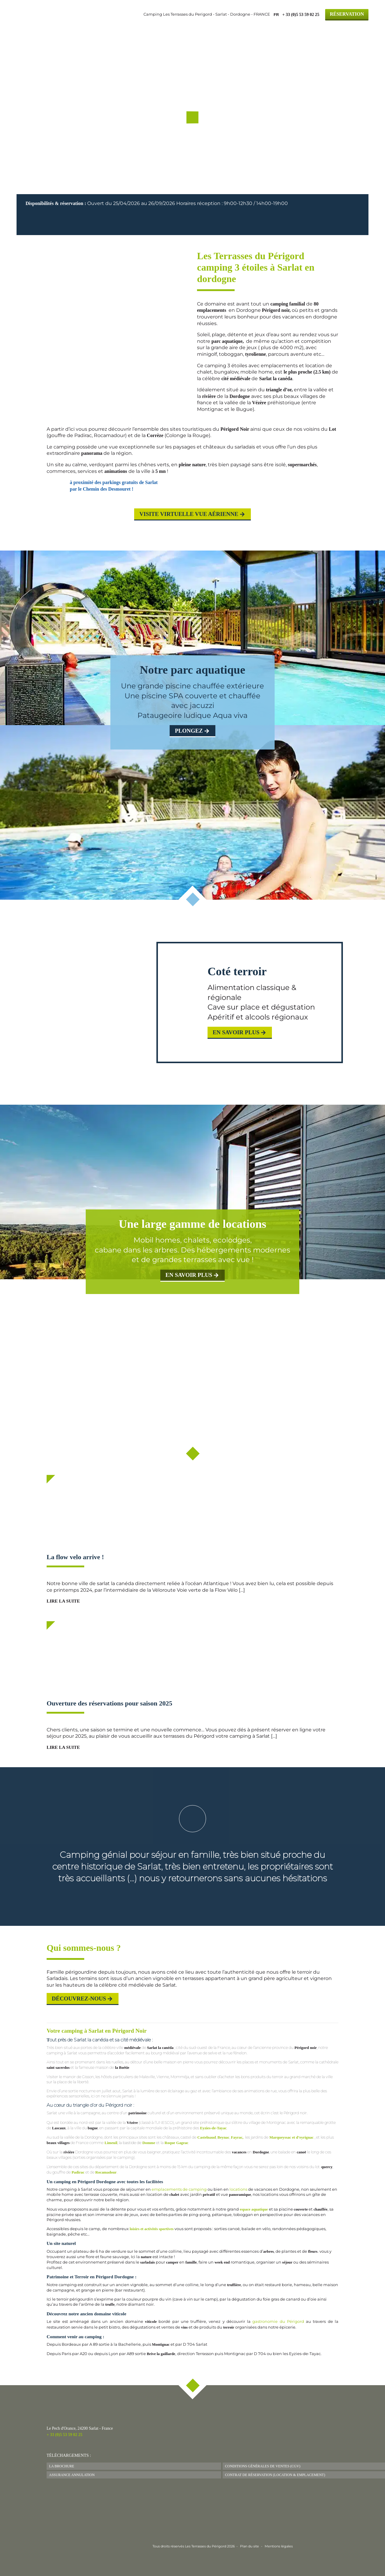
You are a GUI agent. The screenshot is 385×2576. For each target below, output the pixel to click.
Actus (260, 28)
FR (276, 14)
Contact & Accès (342, 28)
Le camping (144, 28)
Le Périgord (293, 28)
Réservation (347, 14)
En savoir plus (236, 1032)
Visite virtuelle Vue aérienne (188, 514)
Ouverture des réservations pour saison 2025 (109, 1703)
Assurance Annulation (72, 2475)
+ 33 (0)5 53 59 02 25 (64, 2434)
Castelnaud (206, 2137)
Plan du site (249, 2546)
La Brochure (61, 2466)
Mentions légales (279, 2546)
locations (238, 2189)
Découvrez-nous (79, 1998)
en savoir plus (188, 1275)
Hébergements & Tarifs (206, 28)
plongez (189, 731)
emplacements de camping (179, 2189)
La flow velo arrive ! (75, 1557)
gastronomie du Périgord (278, 2321)
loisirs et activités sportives (152, 2229)
